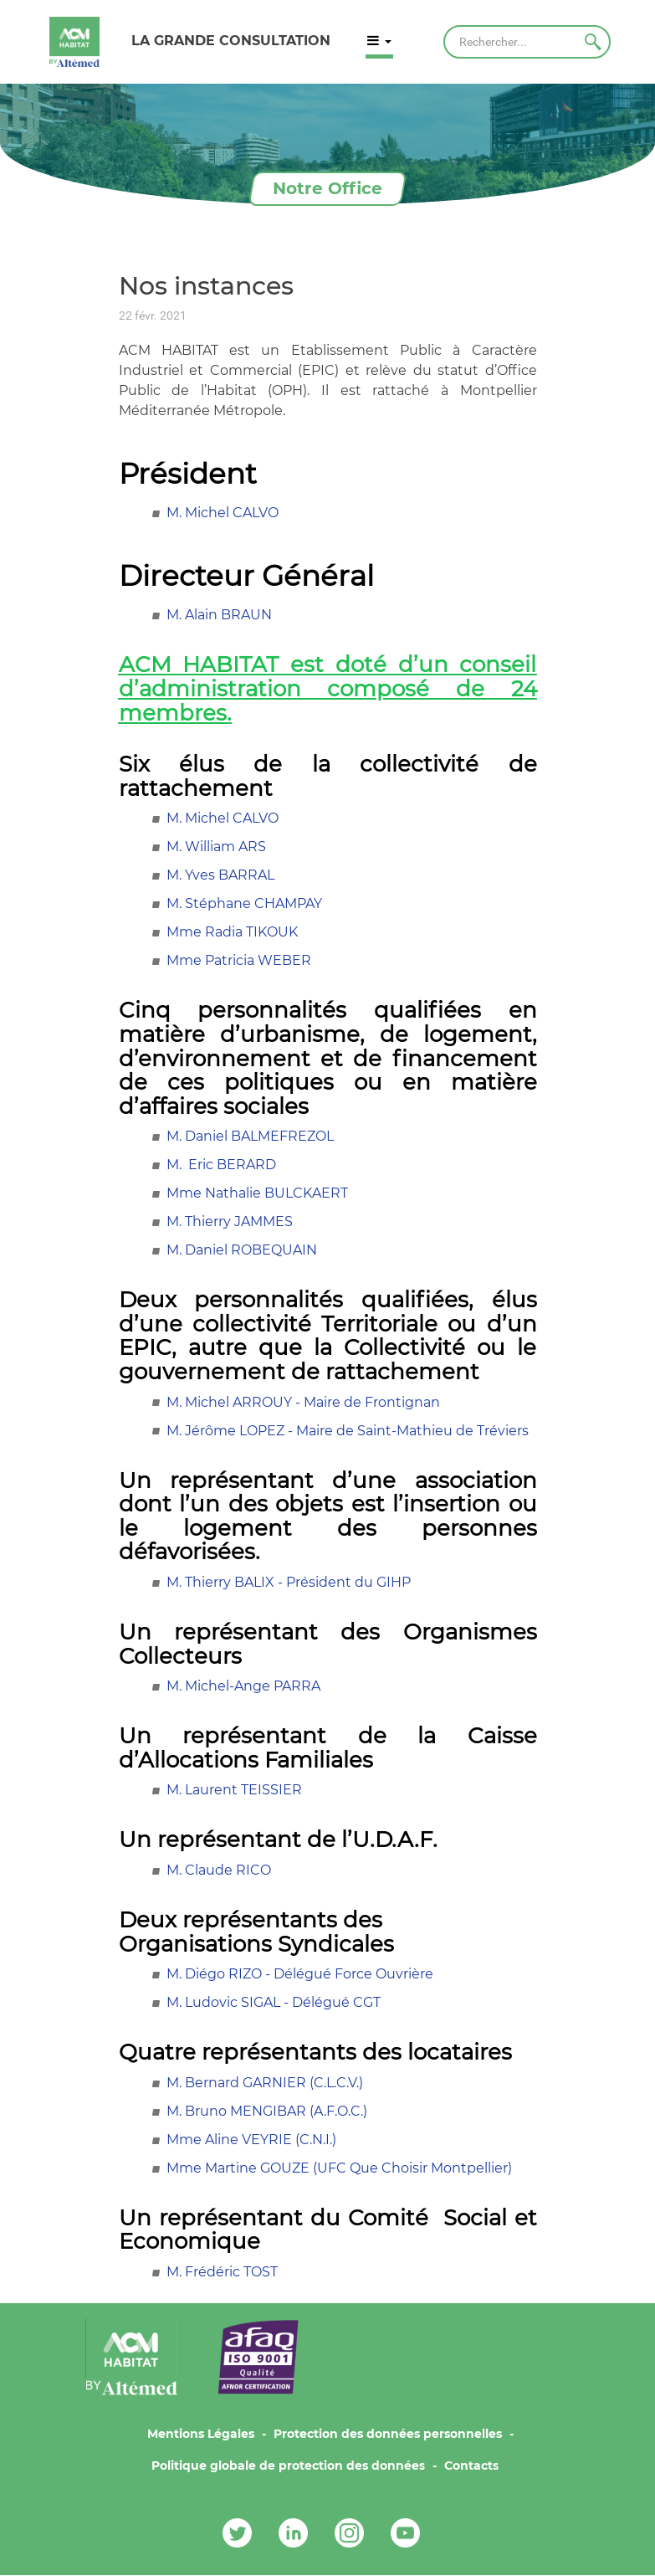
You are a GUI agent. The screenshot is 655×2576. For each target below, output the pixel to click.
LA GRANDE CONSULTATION (230, 41)
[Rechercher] (527, 42)
